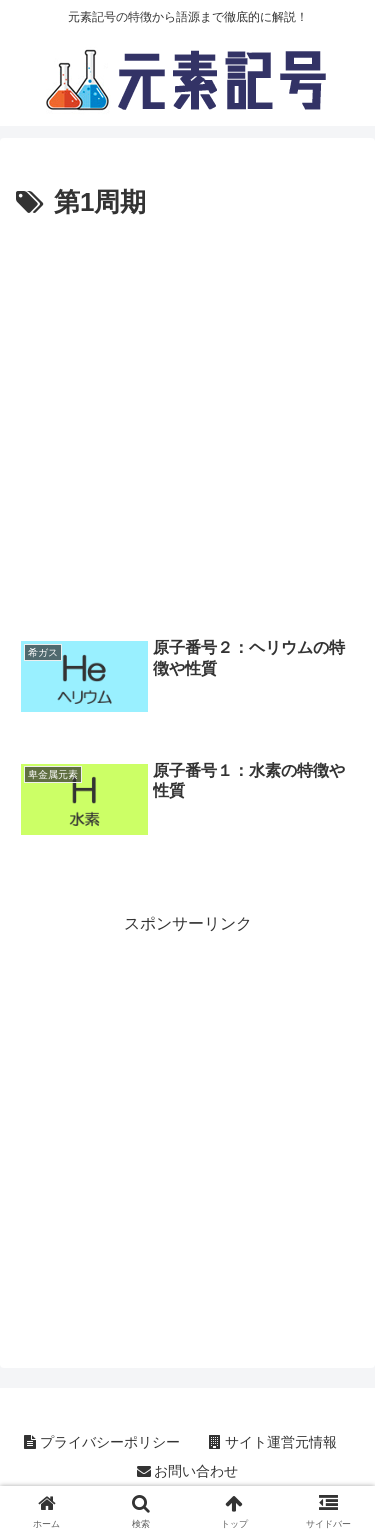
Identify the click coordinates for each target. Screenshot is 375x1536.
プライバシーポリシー (102, 1442)
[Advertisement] (187, 423)
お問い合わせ (188, 1471)
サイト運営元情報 (273, 1442)
